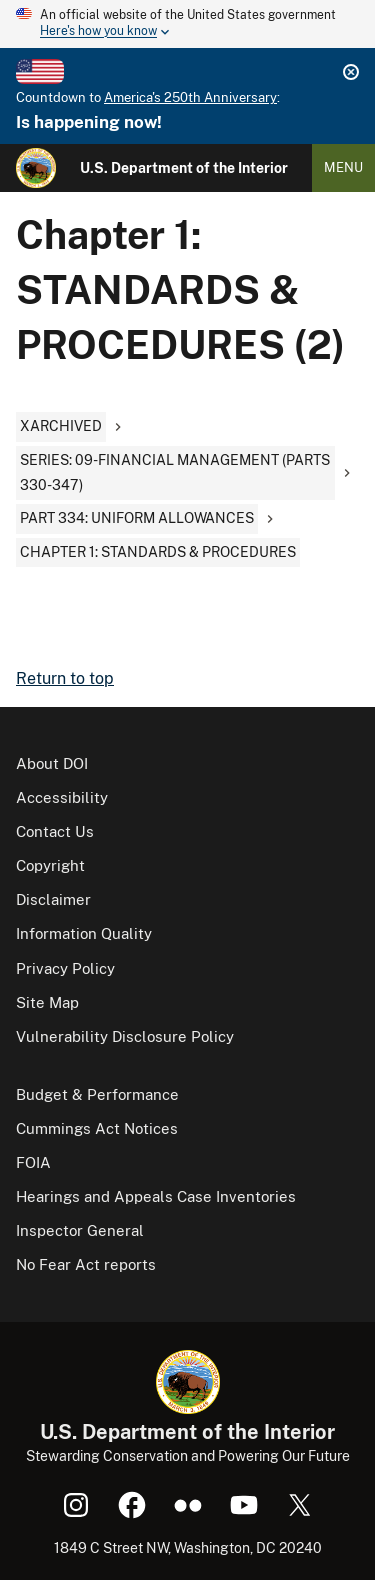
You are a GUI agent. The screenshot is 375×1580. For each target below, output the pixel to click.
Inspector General (80, 1230)
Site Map (47, 1002)
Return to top (65, 678)
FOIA (33, 1162)
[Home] (36, 168)
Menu (343, 167)
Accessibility (62, 797)
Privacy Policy (65, 968)
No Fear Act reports (86, 1264)
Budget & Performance (97, 1094)
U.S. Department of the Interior (184, 168)
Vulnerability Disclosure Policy (125, 1036)
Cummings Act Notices (97, 1128)
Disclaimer (53, 899)
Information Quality (84, 933)
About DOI (52, 763)
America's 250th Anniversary (190, 97)
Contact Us (55, 831)
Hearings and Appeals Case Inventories (156, 1196)
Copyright (50, 865)
